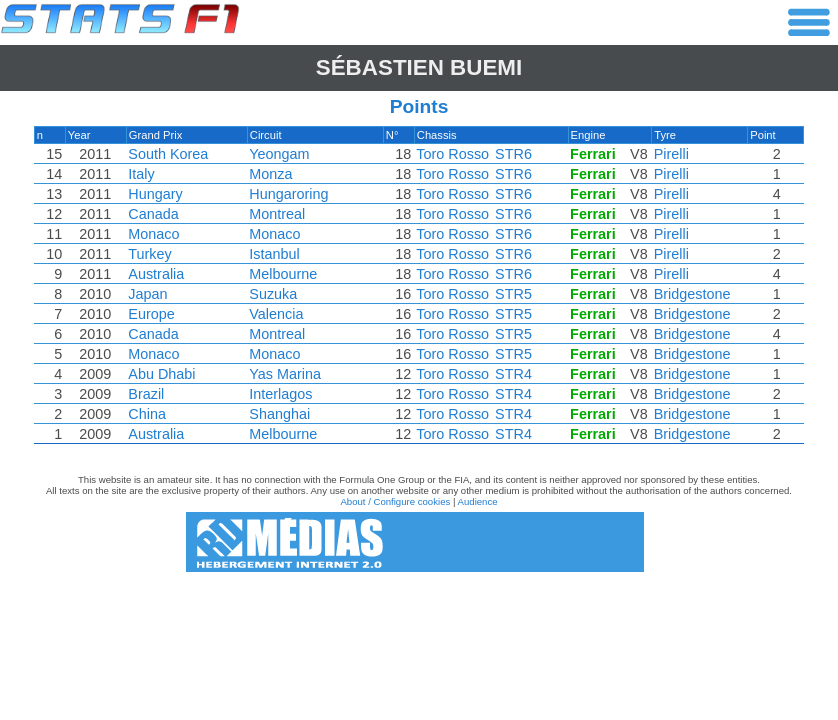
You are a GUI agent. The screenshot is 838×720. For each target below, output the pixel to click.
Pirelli (671, 154)
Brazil (146, 394)
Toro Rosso (452, 154)
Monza (270, 174)
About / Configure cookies (395, 501)
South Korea (168, 154)
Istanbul (274, 254)
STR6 (513, 154)
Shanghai (279, 414)
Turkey (149, 254)
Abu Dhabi (161, 374)
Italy (141, 174)
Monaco (153, 234)
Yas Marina (285, 374)
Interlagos (280, 394)
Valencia (276, 314)
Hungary (155, 194)
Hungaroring (288, 194)
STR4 (513, 374)
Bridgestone (692, 294)
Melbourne (283, 274)
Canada (153, 214)
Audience (478, 501)
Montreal (277, 214)
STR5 (513, 294)
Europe (151, 314)
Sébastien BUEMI (419, 67)
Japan (147, 294)
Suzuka (273, 294)
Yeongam (279, 154)
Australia (156, 274)
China (147, 414)
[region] (419, 290)
